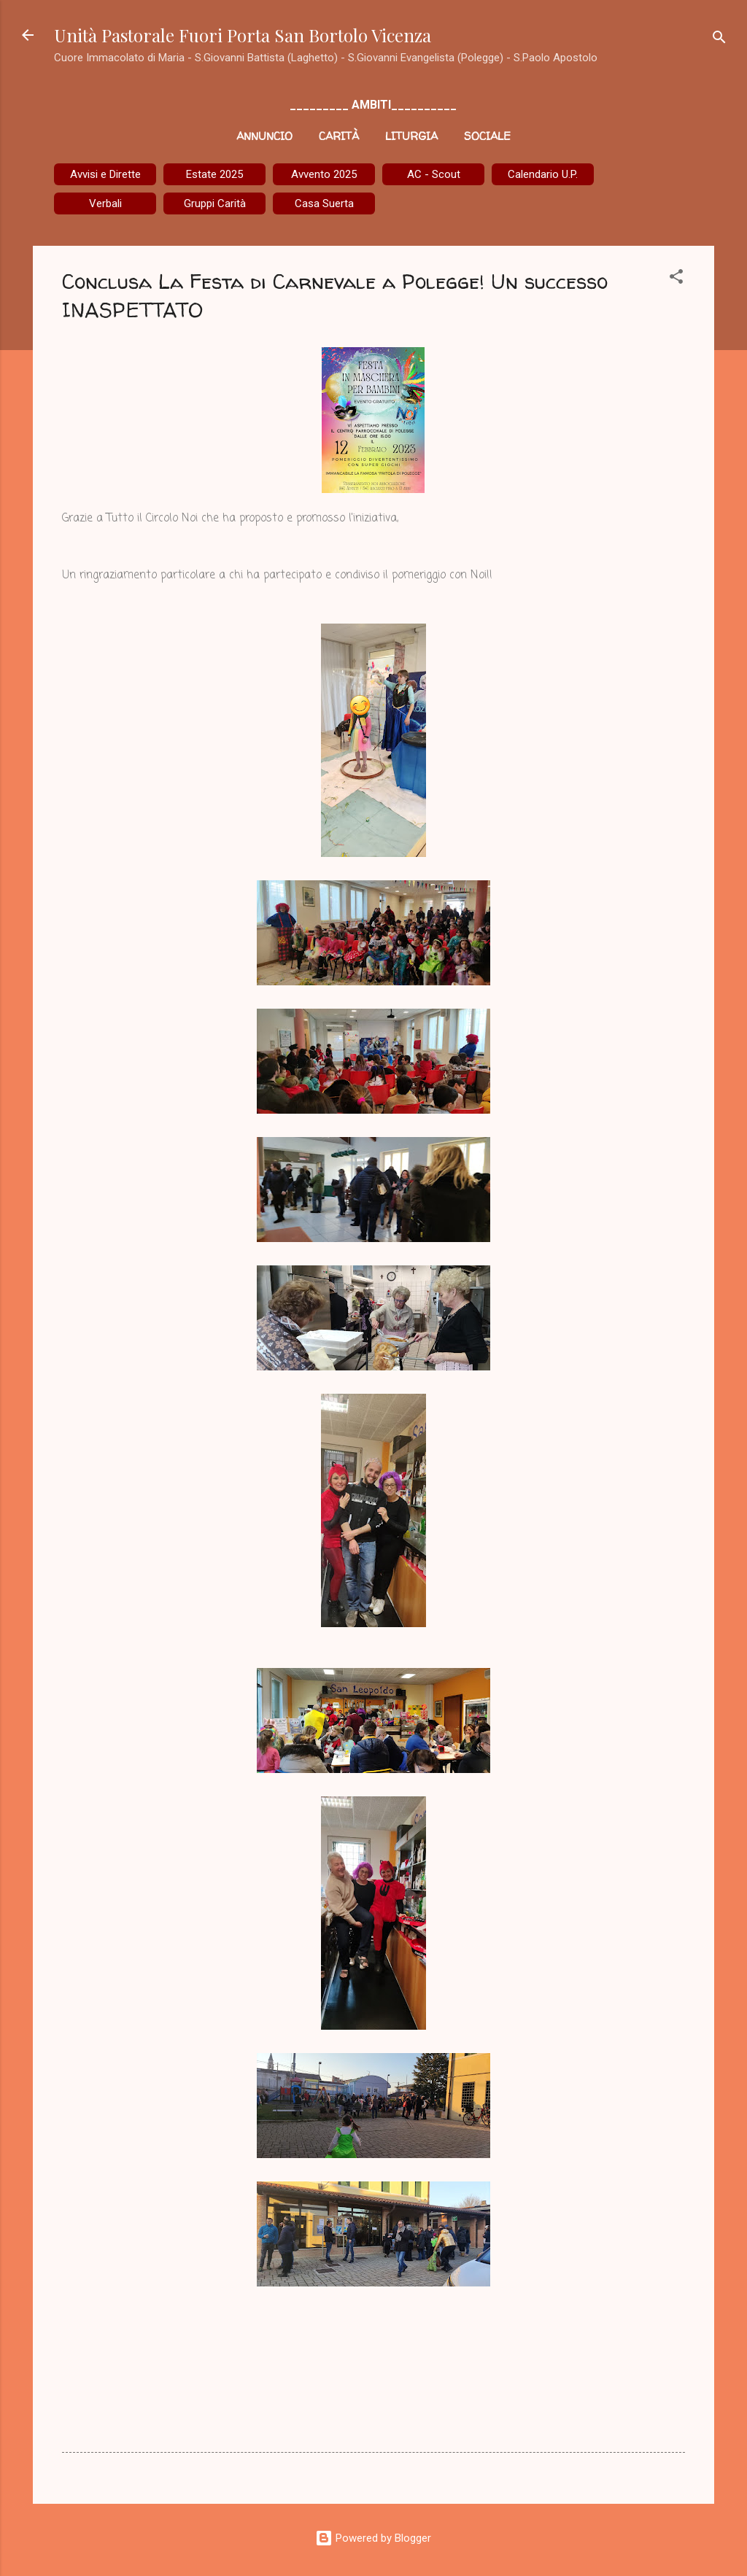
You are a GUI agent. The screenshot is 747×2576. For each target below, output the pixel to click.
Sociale (487, 136)
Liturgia (411, 136)
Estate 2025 (214, 174)
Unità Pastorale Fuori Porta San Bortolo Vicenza (242, 35)
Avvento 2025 (324, 174)
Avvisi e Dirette (105, 174)
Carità (339, 136)
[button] (676, 279)
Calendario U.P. (543, 174)
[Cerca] (719, 40)
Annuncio (264, 136)
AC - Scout (433, 174)
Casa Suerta (324, 203)
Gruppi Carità (215, 203)
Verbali (105, 203)
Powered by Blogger (373, 2538)
